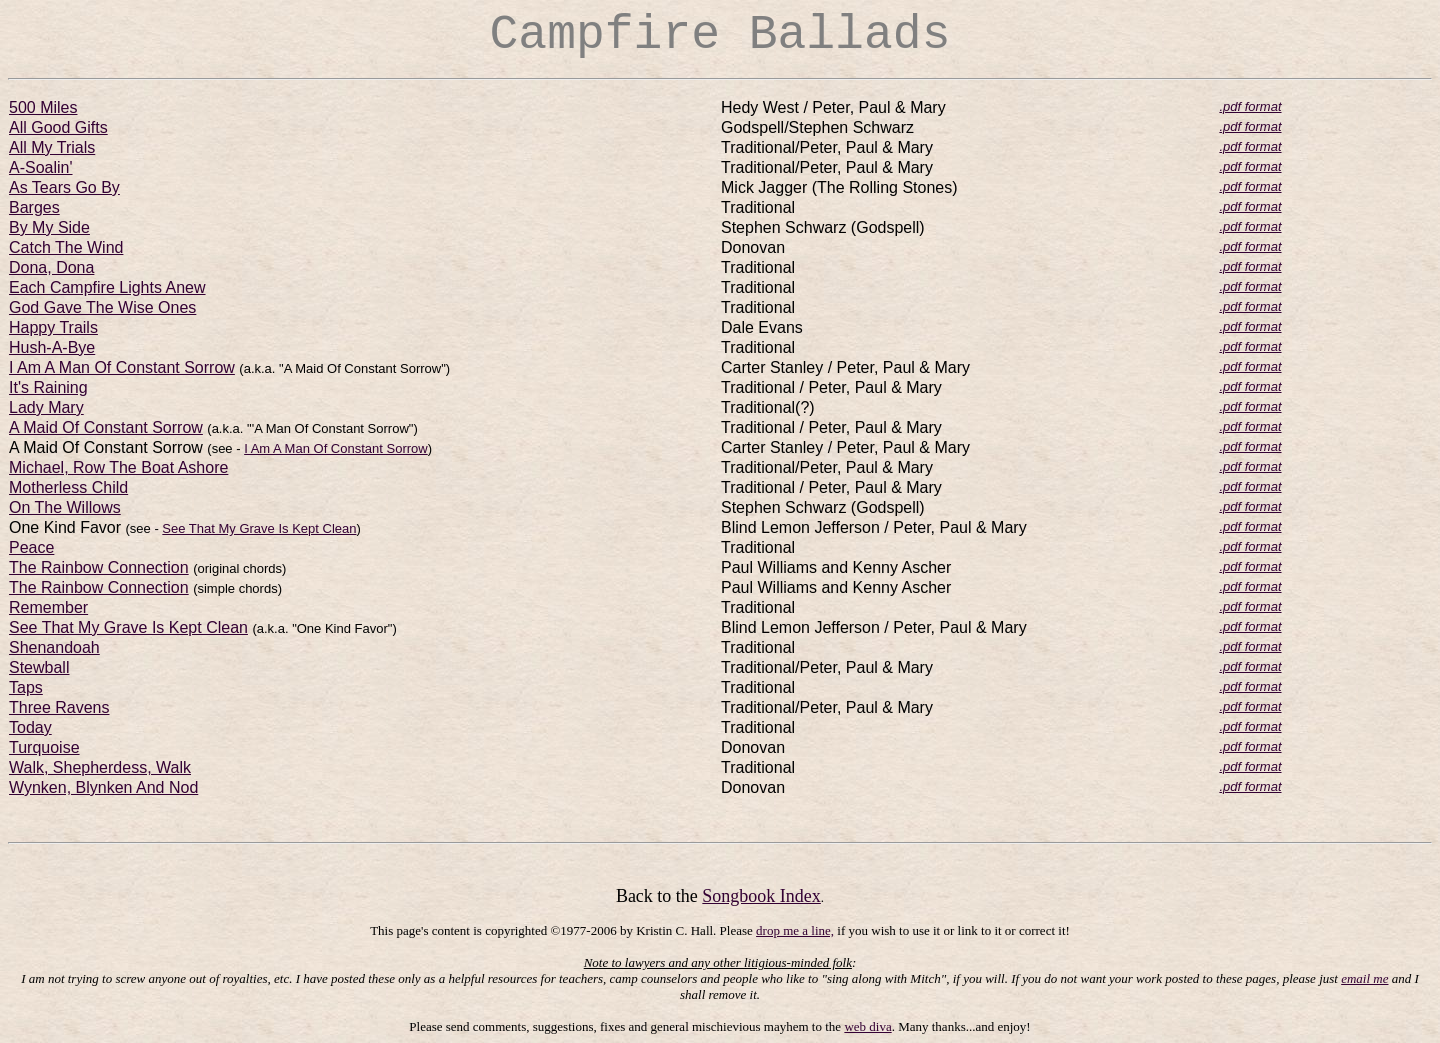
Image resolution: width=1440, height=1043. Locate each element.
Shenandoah (54, 647)
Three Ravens (59, 707)
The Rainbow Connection (99, 567)
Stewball (39, 667)
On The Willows (65, 507)
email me (1364, 978)
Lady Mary (46, 407)
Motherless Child (68, 487)
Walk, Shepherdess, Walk (100, 767)
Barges (34, 207)
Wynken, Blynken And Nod (103, 787)
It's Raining (48, 387)
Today (30, 727)
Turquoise (44, 747)
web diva (867, 1026)
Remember (48, 607)
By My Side (49, 227)
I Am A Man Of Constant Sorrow (122, 367)
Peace (31, 547)
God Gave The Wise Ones (102, 307)
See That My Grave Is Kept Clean (259, 528)
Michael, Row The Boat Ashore (118, 467)
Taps (26, 687)
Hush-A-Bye (52, 347)
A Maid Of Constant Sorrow (106, 427)
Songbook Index (761, 896)
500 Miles (43, 107)
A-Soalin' (41, 167)
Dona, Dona (51, 267)
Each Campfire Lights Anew (107, 287)
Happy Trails (53, 327)
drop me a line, (795, 930)
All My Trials (52, 147)
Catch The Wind (66, 247)
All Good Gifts (58, 127)
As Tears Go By (64, 187)
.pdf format (1250, 106)
